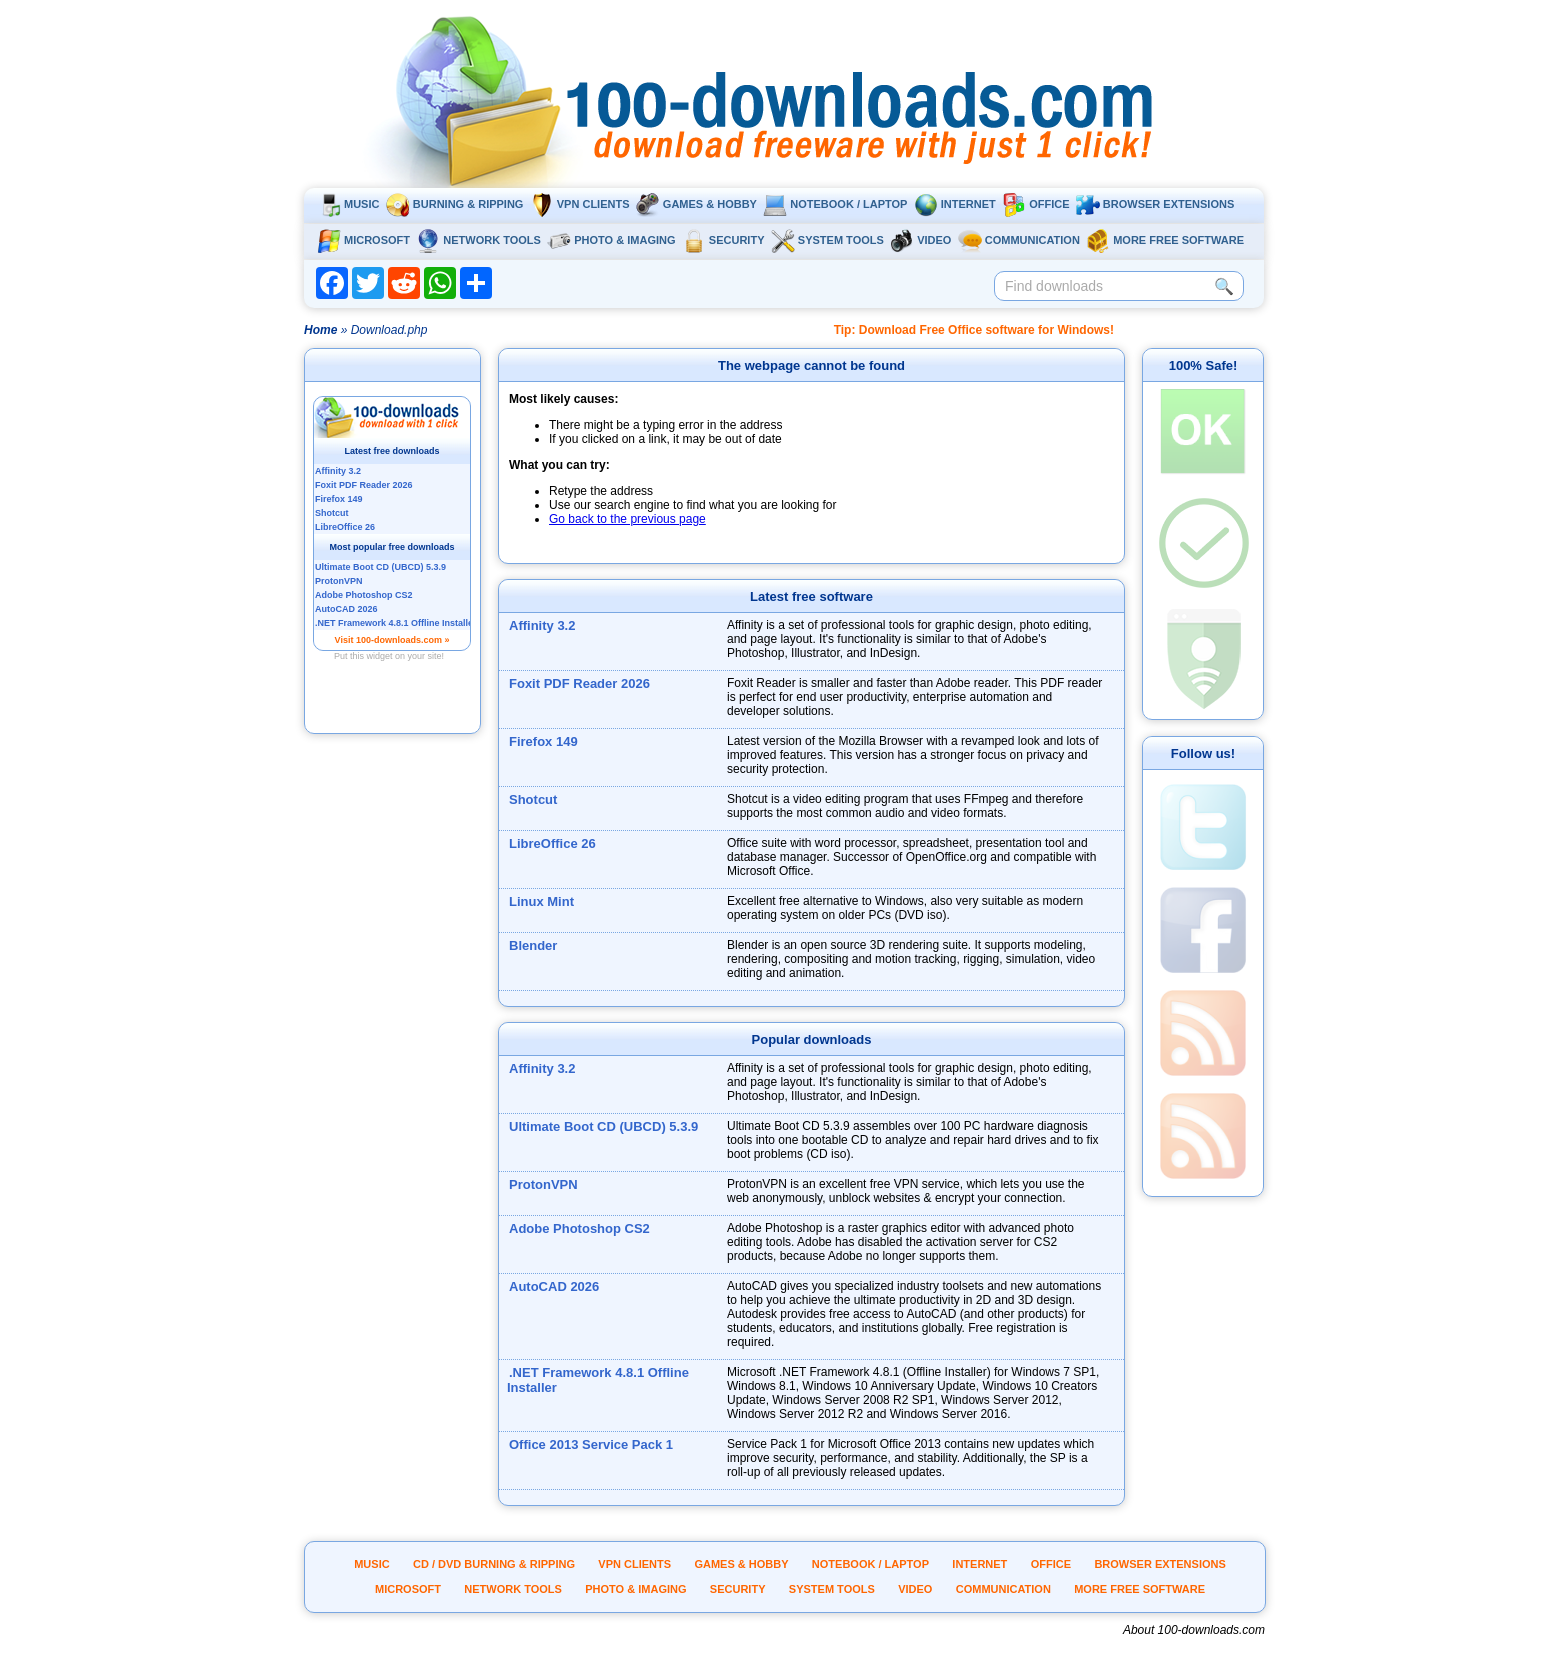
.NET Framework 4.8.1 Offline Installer (598, 1380)
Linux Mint (541, 901)
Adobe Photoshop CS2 (579, 1228)
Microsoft (363, 240)
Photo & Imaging (611, 240)
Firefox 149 (543, 741)
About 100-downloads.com (1194, 1630)
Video (920, 240)
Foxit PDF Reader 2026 (579, 683)
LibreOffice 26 (552, 843)
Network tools (478, 240)
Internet (955, 204)
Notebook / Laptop (835, 204)
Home (320, 330)
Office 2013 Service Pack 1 (591, 1444)
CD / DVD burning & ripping (494, 1564)
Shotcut (533, 799)
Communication (1019, 240)
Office (1035, 204)
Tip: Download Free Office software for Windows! (974, 330)
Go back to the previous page (627, 519)
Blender (533, 945)
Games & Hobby (696, 204)
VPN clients (580, 204)
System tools (827, 240)
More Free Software (1165, 240)
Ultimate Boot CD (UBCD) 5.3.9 (603, 1126)
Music (348, 204)
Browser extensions (1155, 204)
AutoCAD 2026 (554, 1286)
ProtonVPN (543, 1184)
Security (723, 240)
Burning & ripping (455, 204)
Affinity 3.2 (542, 625)
